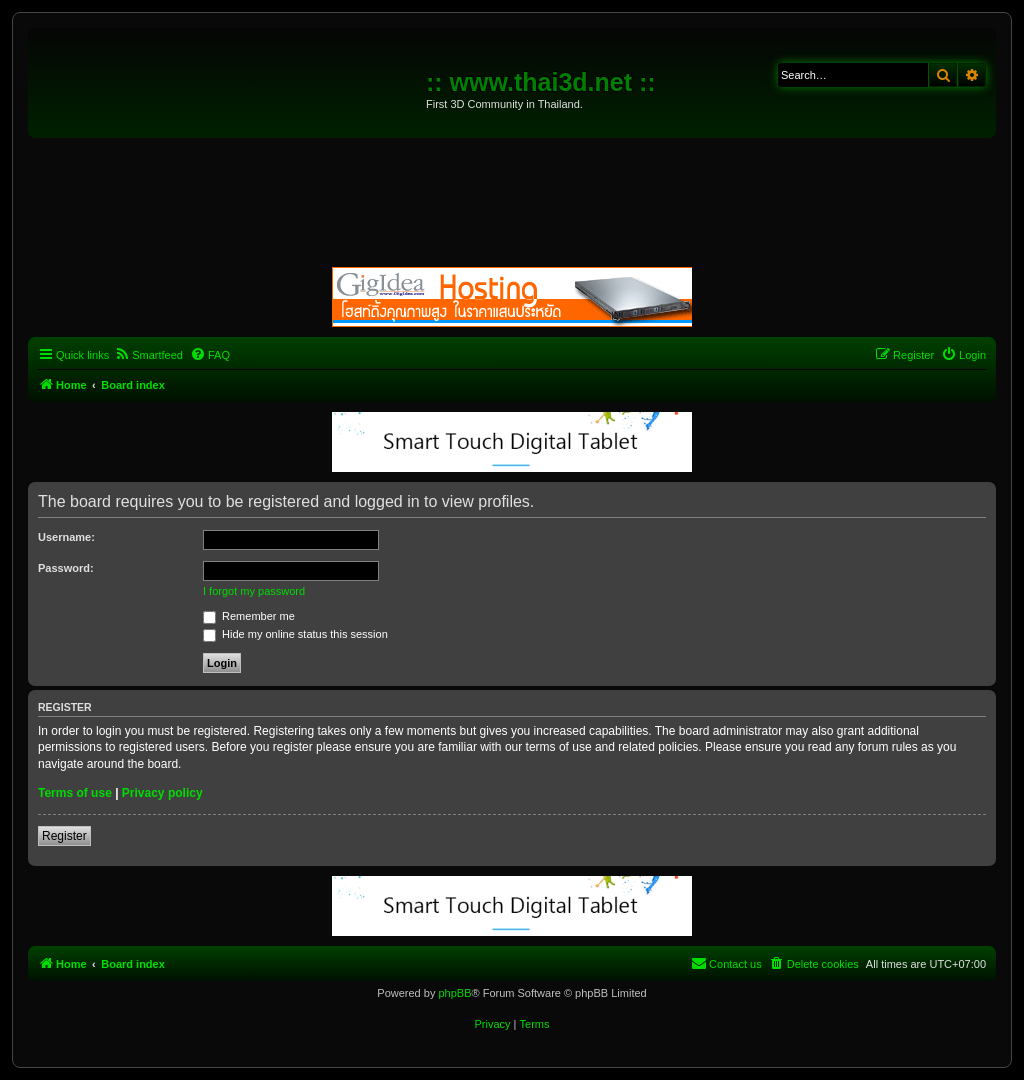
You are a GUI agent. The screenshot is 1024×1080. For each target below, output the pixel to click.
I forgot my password (254, 591)
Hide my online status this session (295, 634)
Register (64, 836)
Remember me (249, 616)
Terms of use (75, 793)
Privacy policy (162, 793)
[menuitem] (148, 355)
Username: (66, 537)
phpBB (454, 993)
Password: (66, 568)
